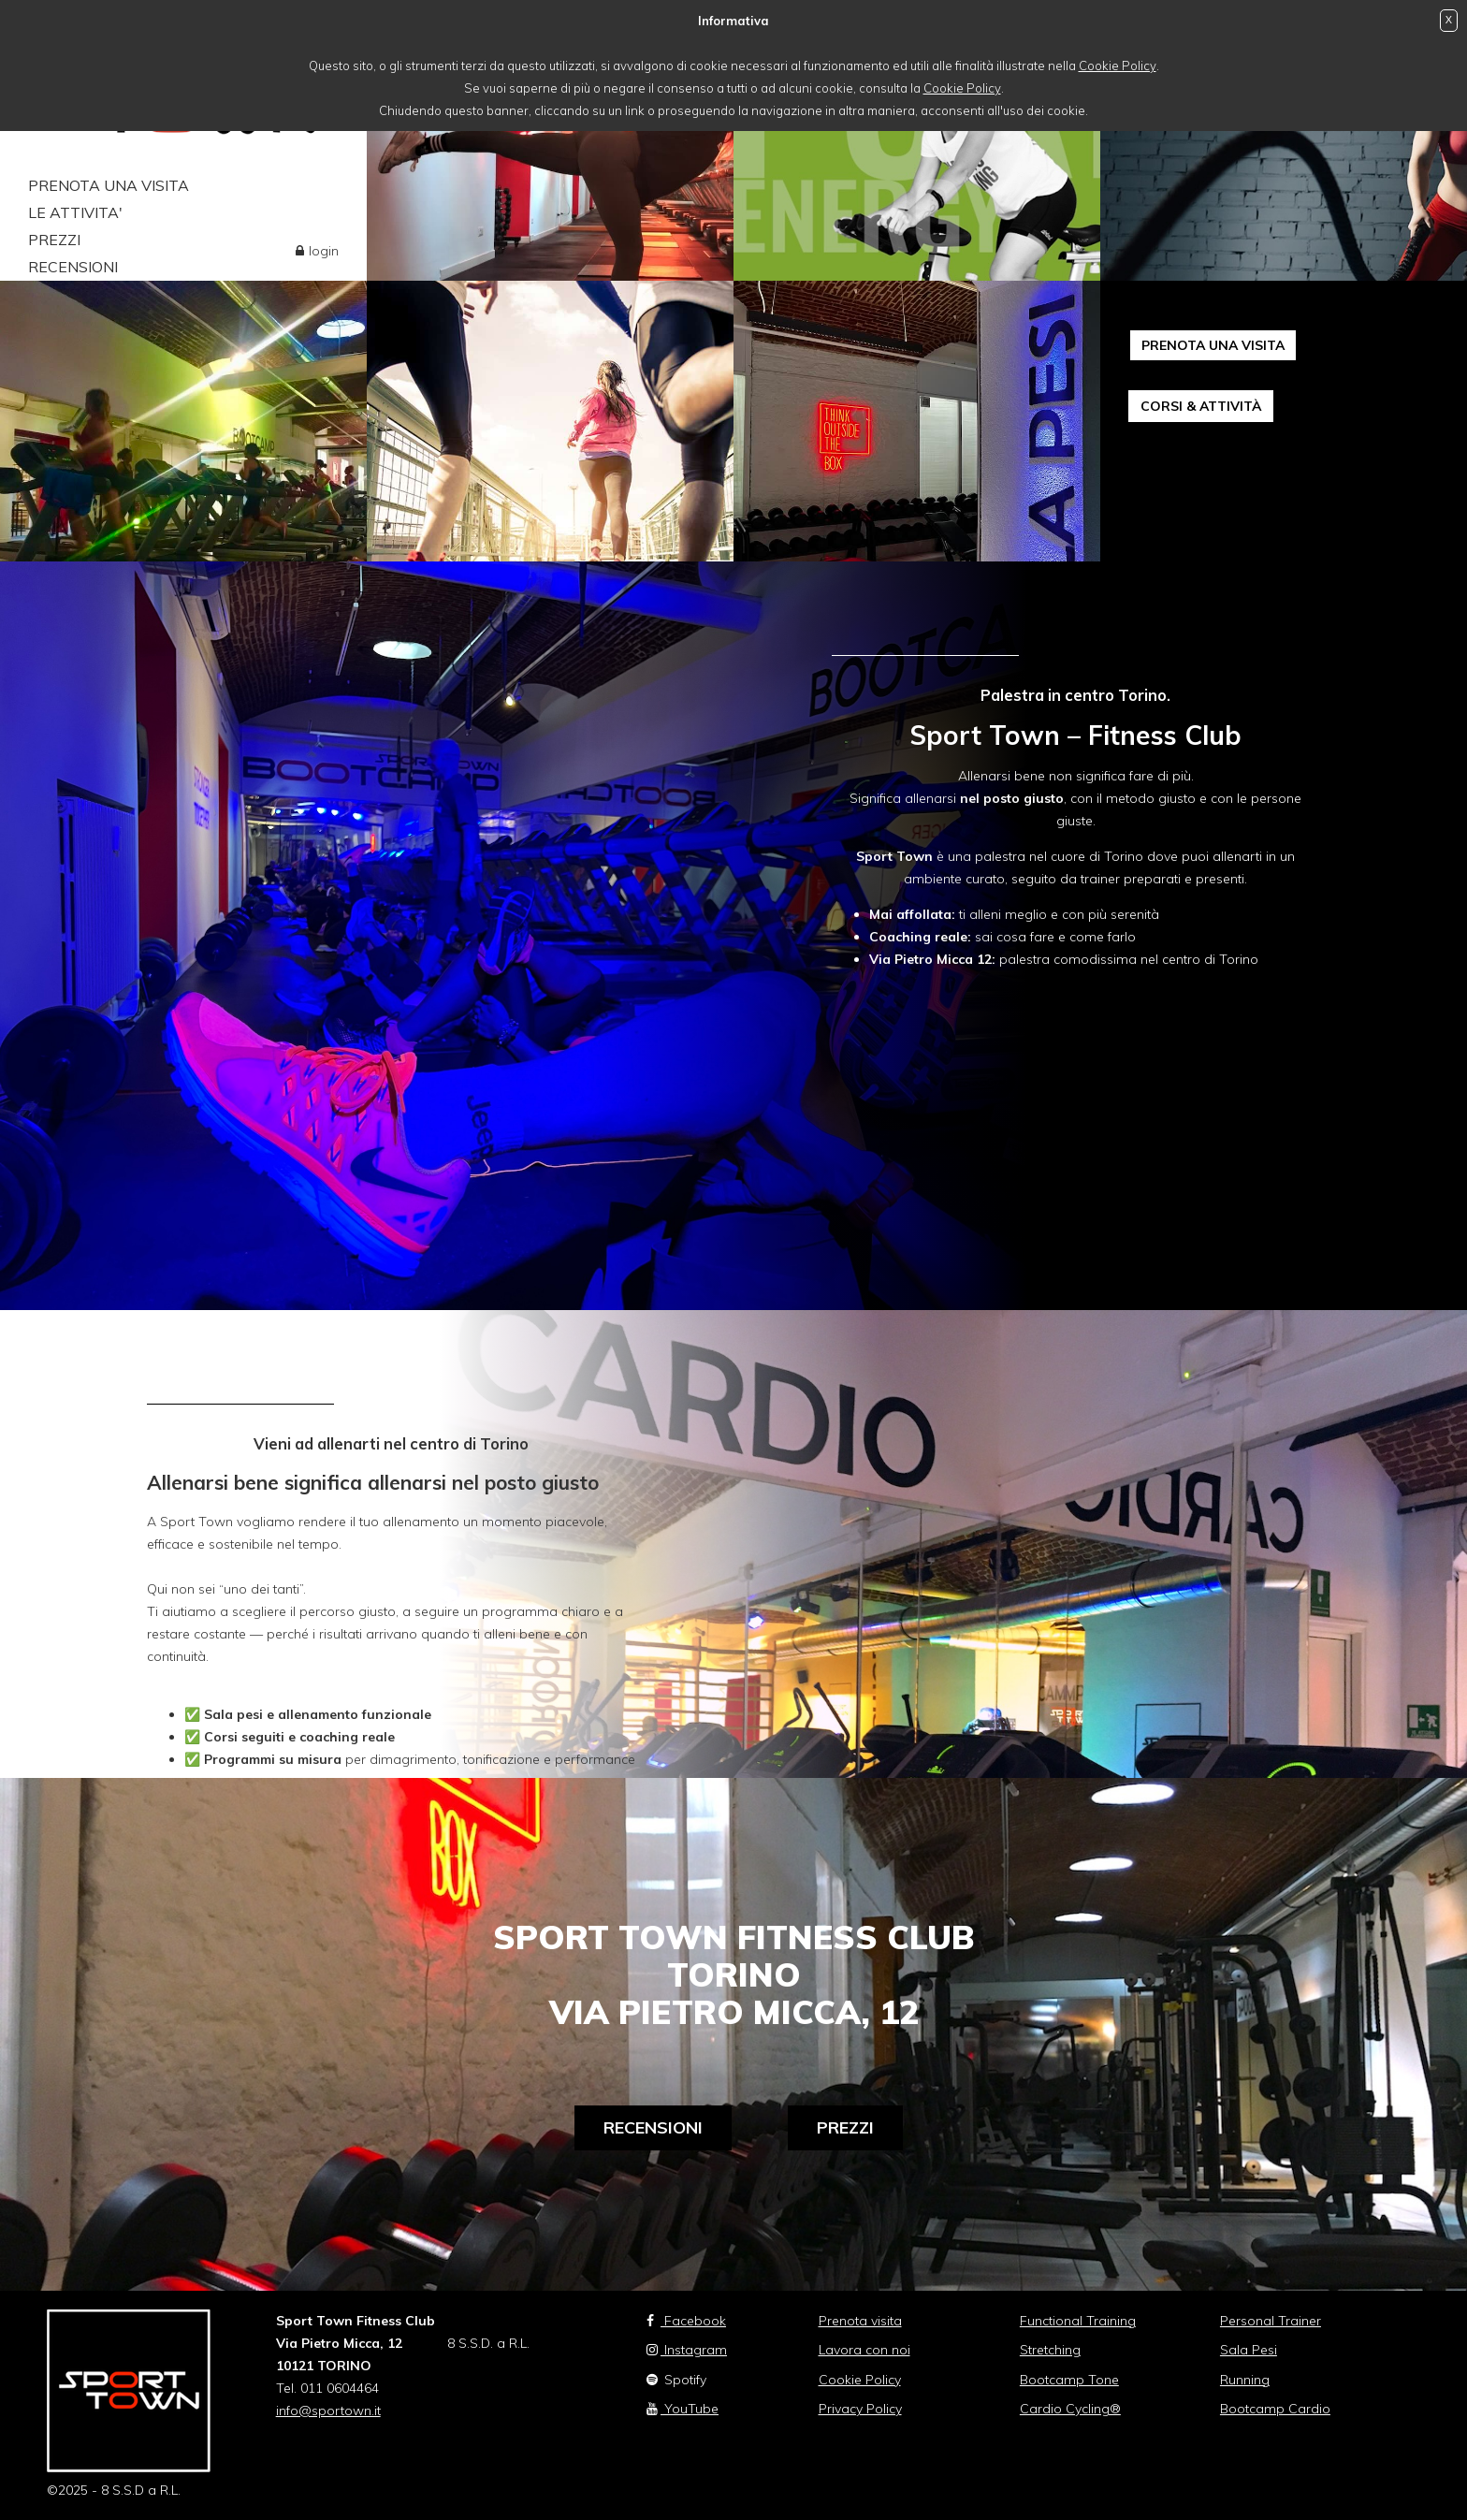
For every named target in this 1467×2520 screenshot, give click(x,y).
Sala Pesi (1248, 2349)
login (324, 250)
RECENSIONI (73, 266)
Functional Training (1078, 2320)
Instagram (686, 2349)
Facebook (686, 2320)
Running (1245, 2379)
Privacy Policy (860, 2408)
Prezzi (845, 2127)
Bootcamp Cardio (1275, 2408)
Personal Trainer (1270, 2320)
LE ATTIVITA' (75, 212)
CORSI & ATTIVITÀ (1200, 406)
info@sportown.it (328, 2410)
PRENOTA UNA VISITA (108, 185)
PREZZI (54, 239)
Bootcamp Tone (1069, 2379)
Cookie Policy (1117, 65)
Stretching (1050, 2349)
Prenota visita (860, 2320)
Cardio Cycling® (1070, 2408)
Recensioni (653, 2127)
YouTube (682, 2408)
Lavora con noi (864, 2349)
